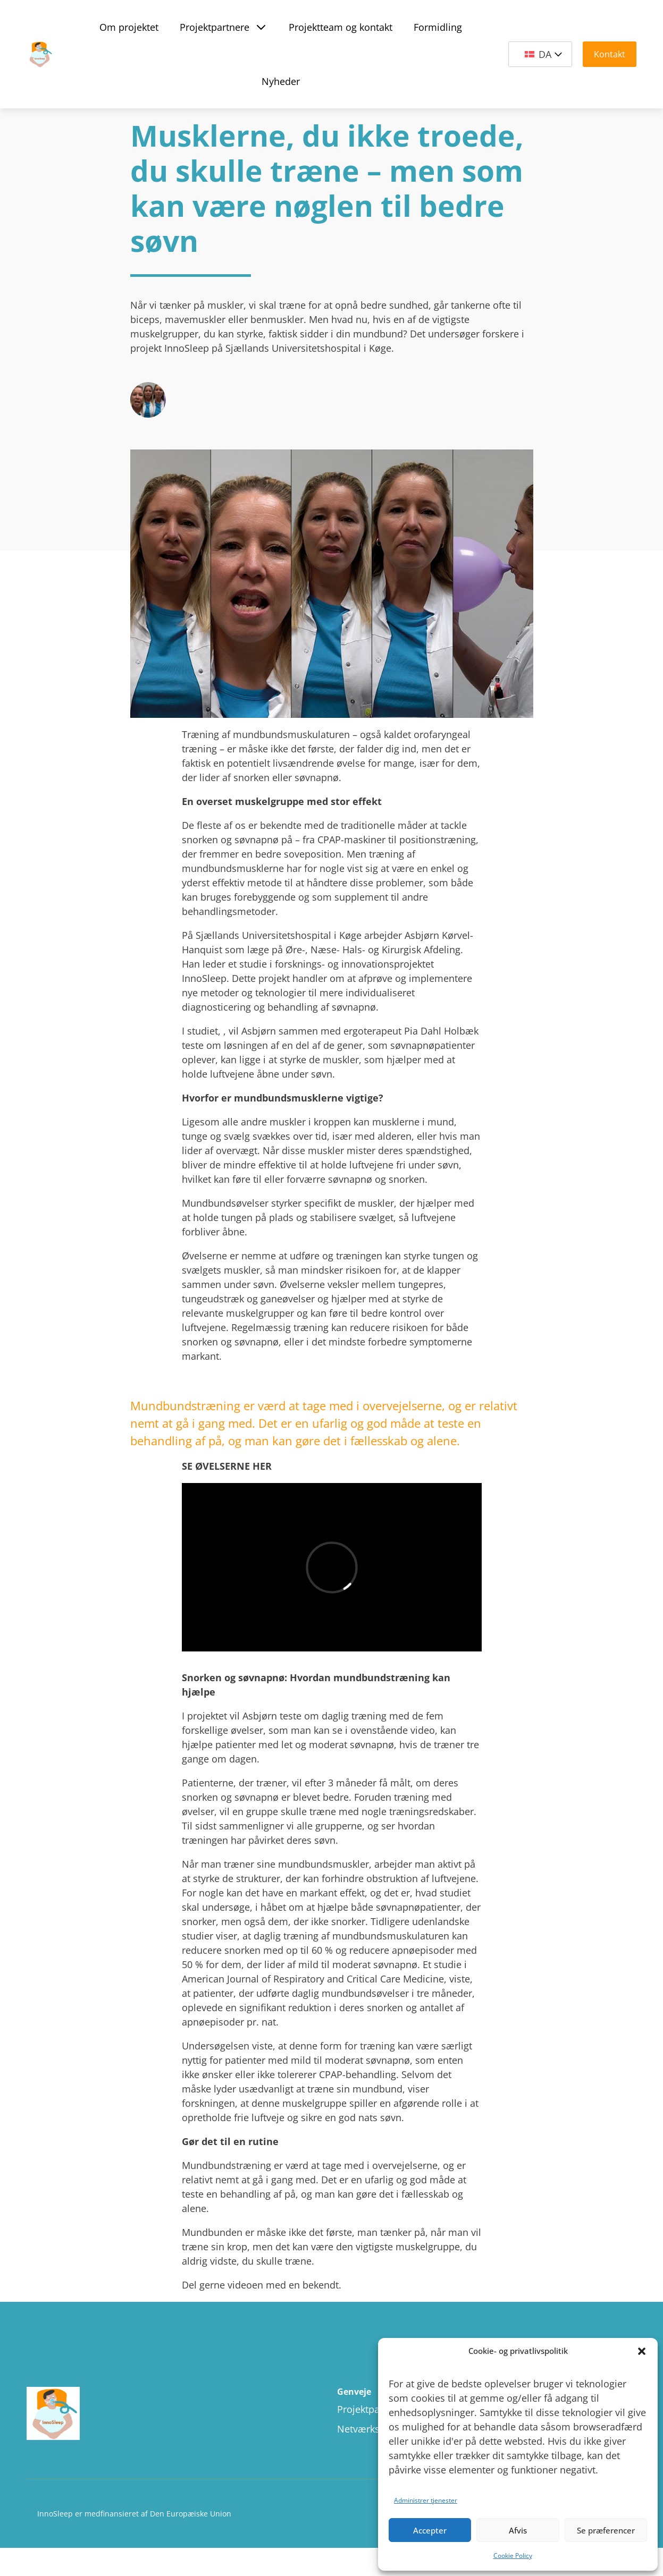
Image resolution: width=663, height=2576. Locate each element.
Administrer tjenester (425, 2500)
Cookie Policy (512, 2555)
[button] (641, 2351)
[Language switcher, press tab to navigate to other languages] (540, 54)
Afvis (518, 2530)
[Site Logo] (40, 54)
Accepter (430, 2530)
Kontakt (609, 54)
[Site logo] (125, 2414)
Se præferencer (606, 2530)
